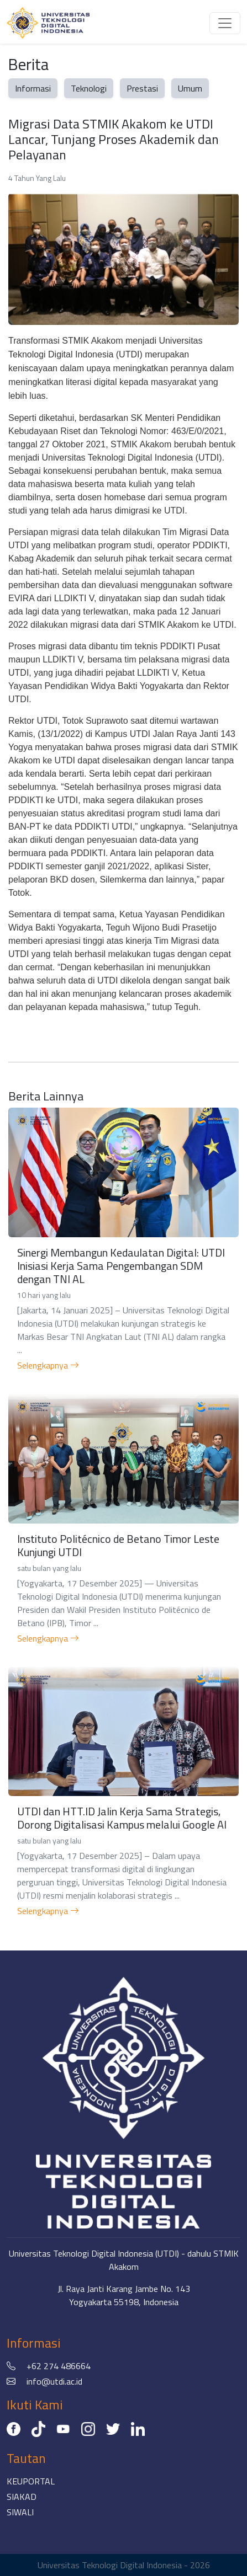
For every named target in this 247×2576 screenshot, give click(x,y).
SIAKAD (21, 2496)
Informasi (33, 88)
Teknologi (89, 88)
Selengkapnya (48, 1365)
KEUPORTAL (31, 2481)
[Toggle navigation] (224, 23)
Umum (190, 88)
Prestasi (142, 88)
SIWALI (20, 2512)
